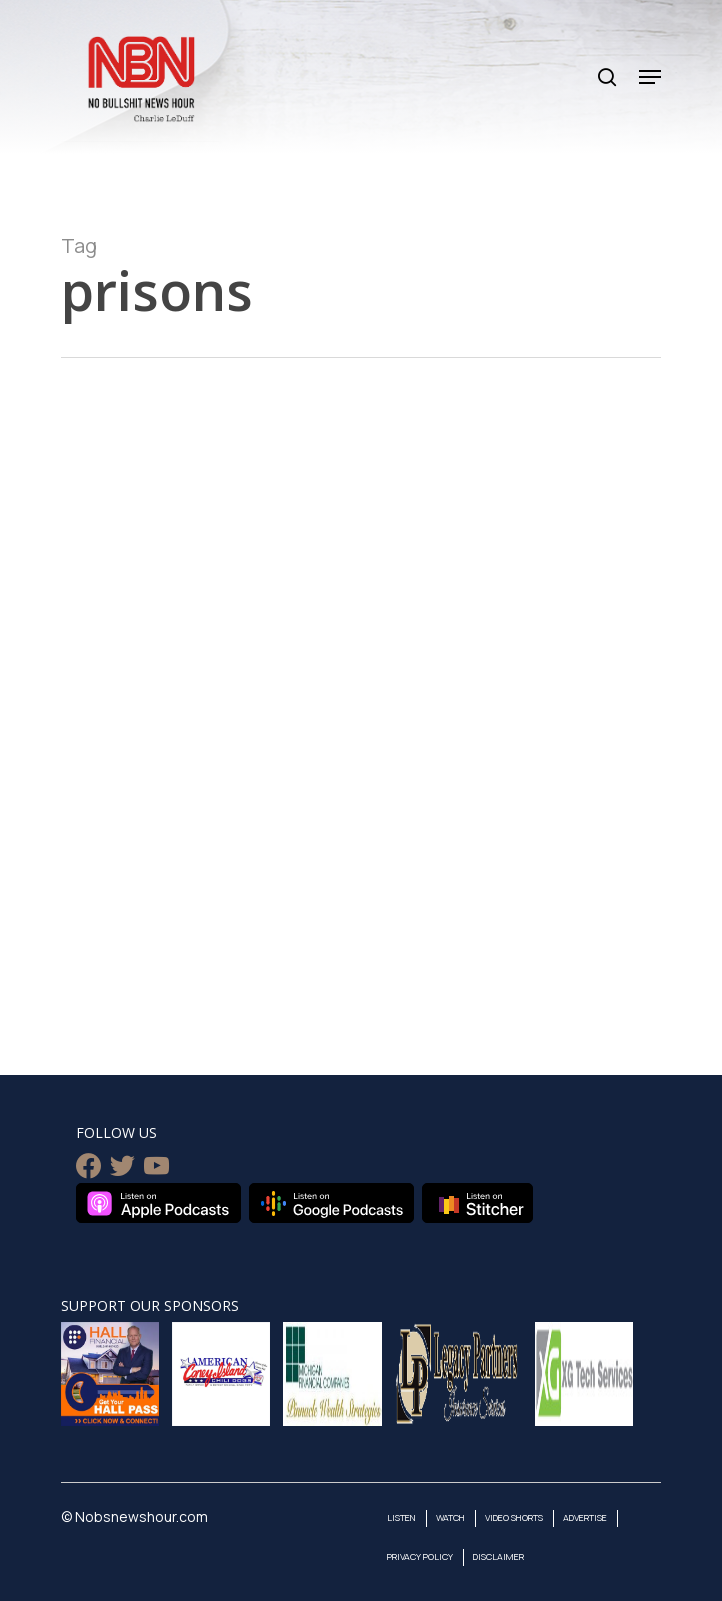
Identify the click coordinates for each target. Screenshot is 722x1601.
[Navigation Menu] (650, 77)
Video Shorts (514, 1517)
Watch (450, 1517)
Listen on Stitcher (477, 1203)
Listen (401, 1517)
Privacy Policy (420, 1556)
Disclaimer (498, 1556)
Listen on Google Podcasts (331, 1203)
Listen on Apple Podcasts (158, 1203)
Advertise (585, 1517)
